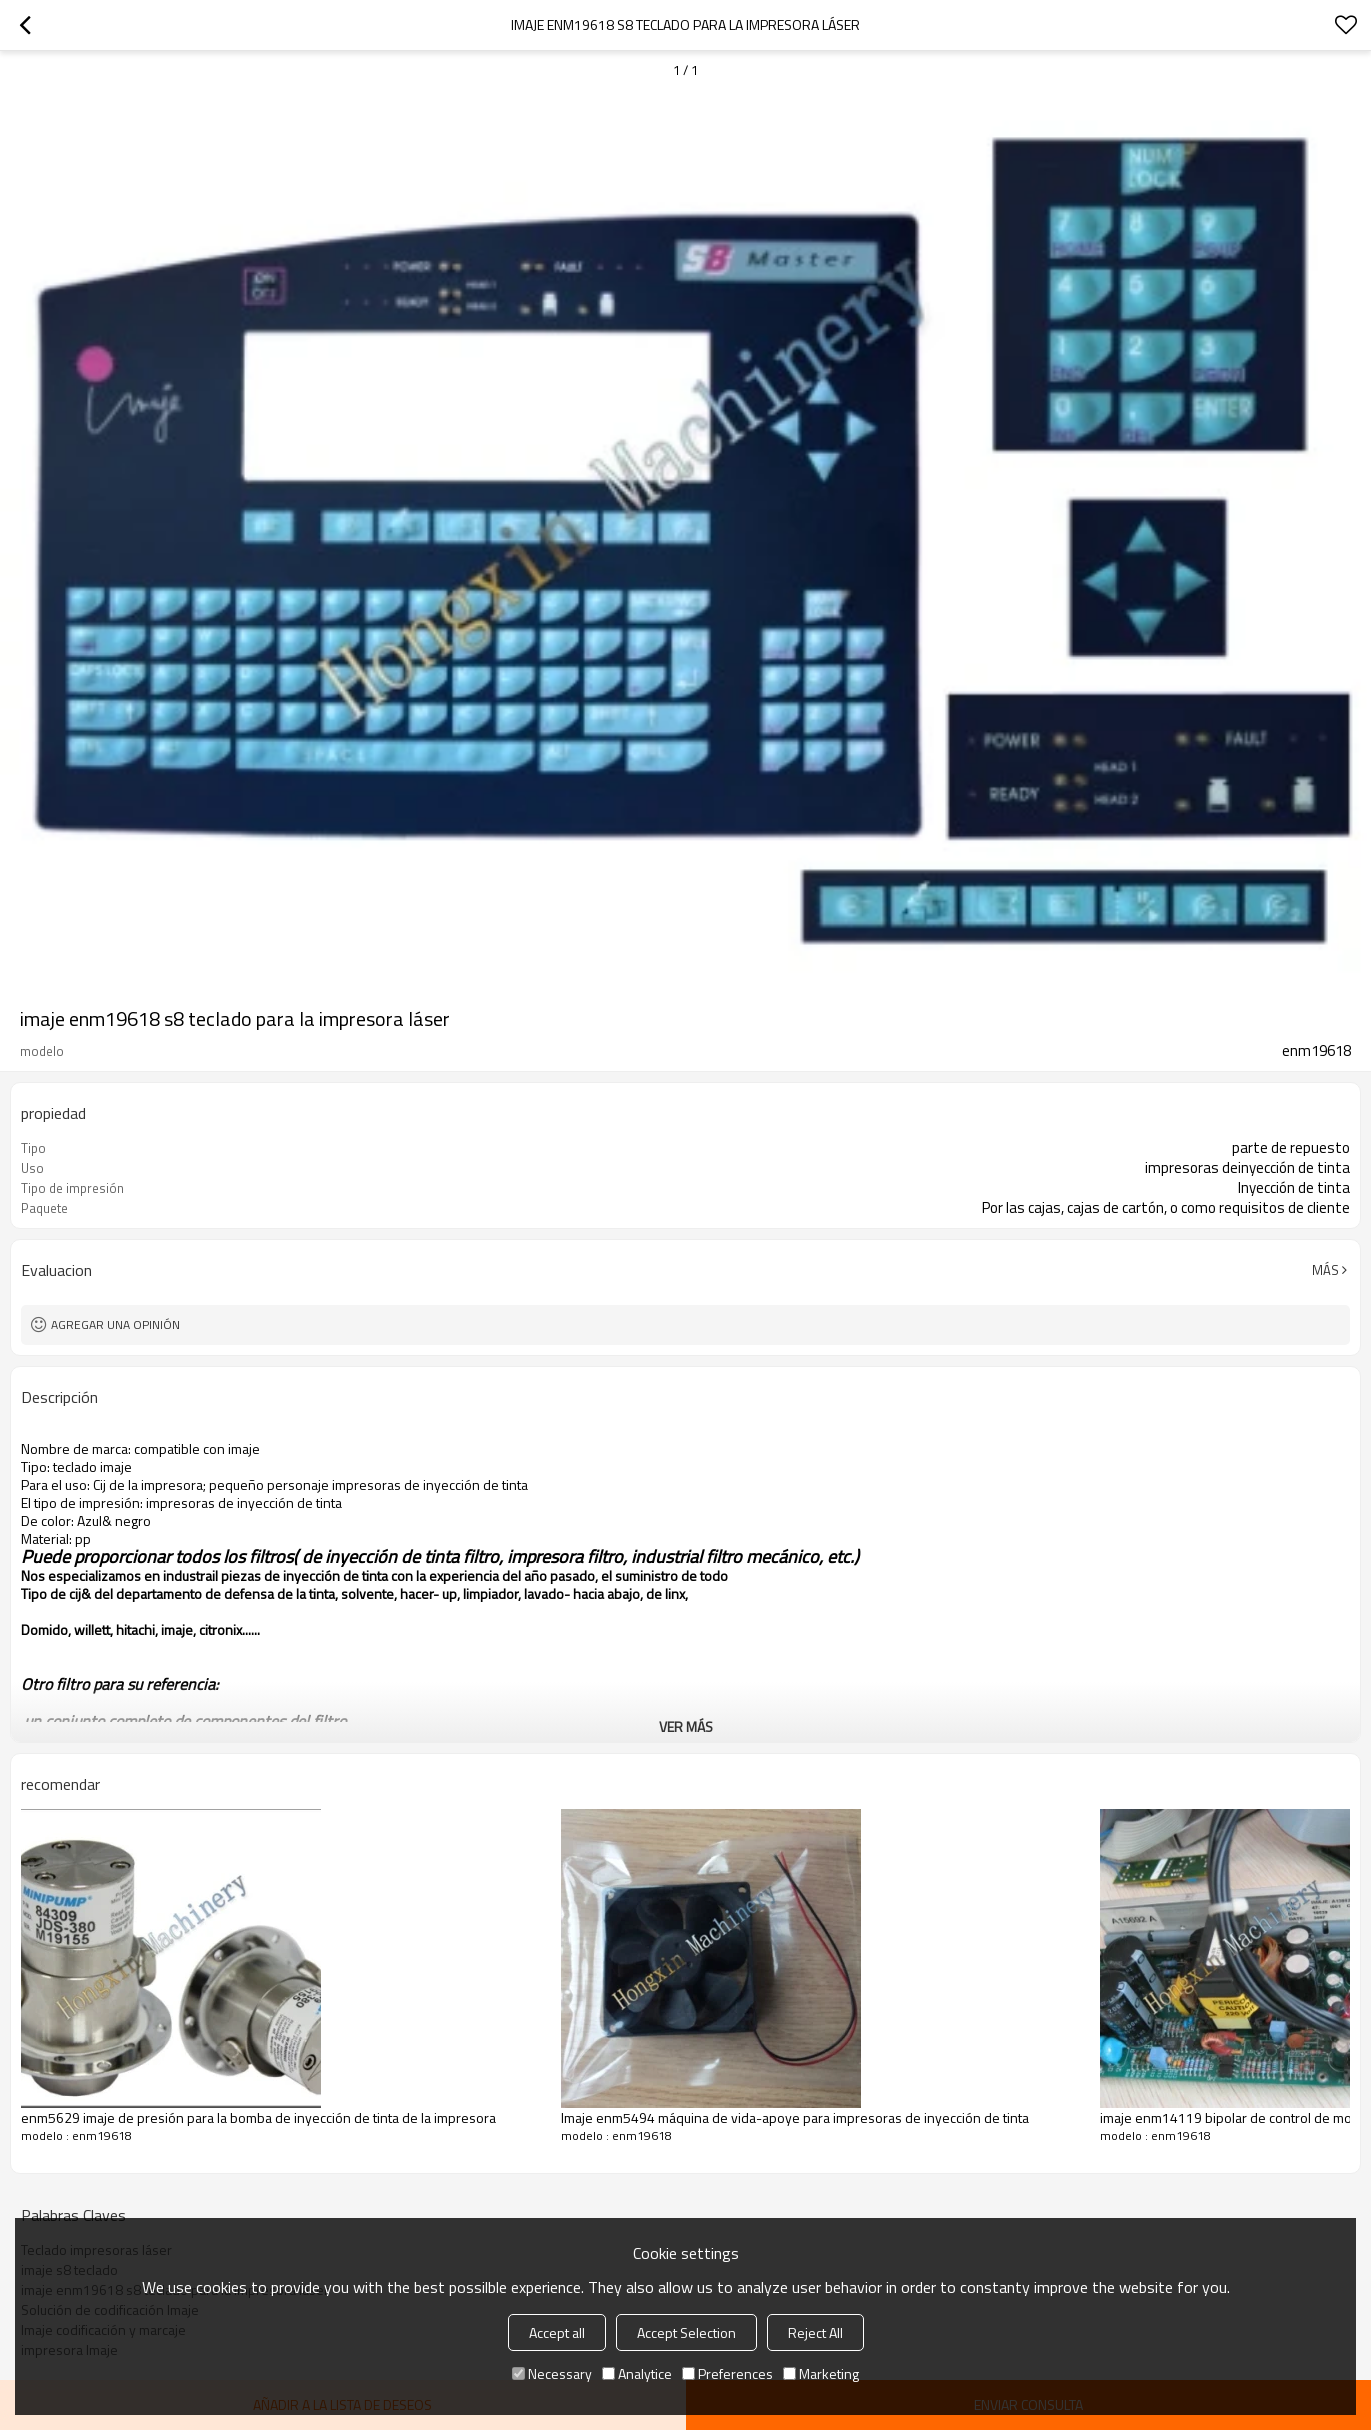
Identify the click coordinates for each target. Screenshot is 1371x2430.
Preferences (727, 2373)
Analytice (637, 2373)
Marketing (821, 2373)
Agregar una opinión (115, 1324)
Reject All (815, 2332)
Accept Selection (686, 2332)
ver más (686, 1726)
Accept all (557, 2332)
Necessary (552, 2373)
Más (1325, 1270)
